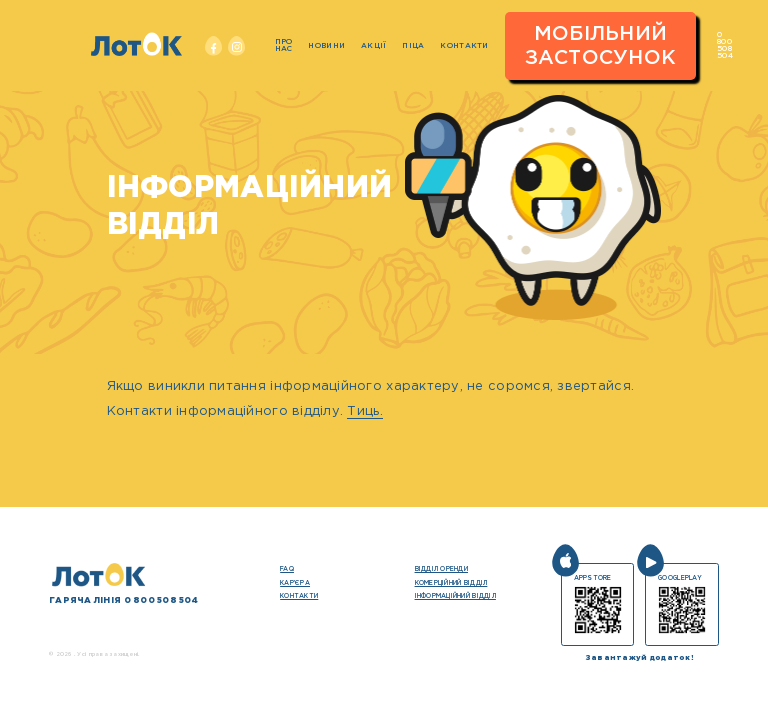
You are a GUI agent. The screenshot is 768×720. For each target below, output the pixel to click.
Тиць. (364, 411)
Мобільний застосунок (601, 46)
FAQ (287, 569)
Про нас (284, 45)
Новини (326, 46)
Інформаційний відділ (455, 596)
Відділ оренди (441, 569)
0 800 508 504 (725, 45)
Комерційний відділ (451, 583)
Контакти (464, 46)
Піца (413, 46)
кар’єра (295, 583)
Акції (373, 46)
